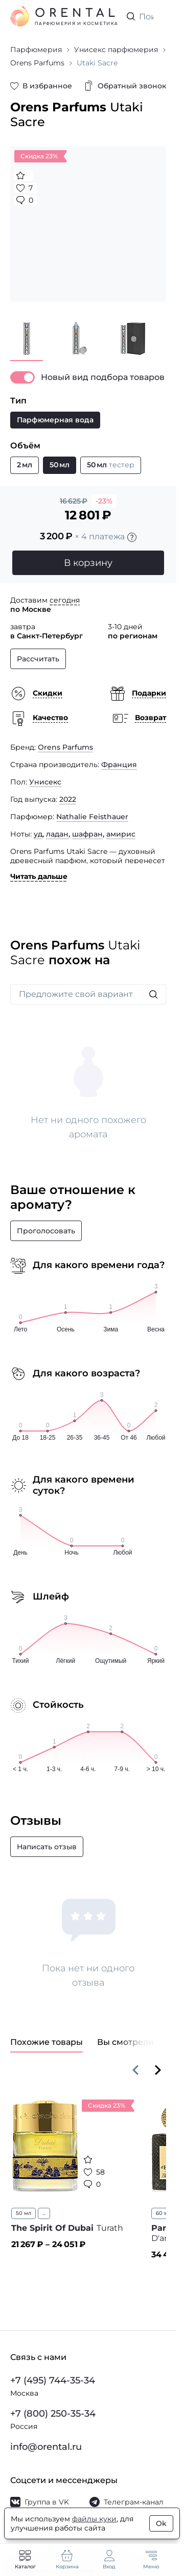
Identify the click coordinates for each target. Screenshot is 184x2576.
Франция (119, 764)
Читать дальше (38, 876)
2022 (67, 799)
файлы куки (94, 2518)
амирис (120, 834)
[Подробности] (132, 537)
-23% (104, 501)
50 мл (23, 2213)
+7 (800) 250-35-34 (53, 2413)
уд (38, 834)
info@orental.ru (46, 2446)
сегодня (65, 600)
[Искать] (153, 994)
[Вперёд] (158, 2070)
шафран (87, 834)
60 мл (163, 2213)
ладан (57, 834)
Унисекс (45, 781)
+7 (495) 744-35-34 (52, 2380)
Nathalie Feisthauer (92, 816)
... (43, 2213)
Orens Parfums (65, 747)
